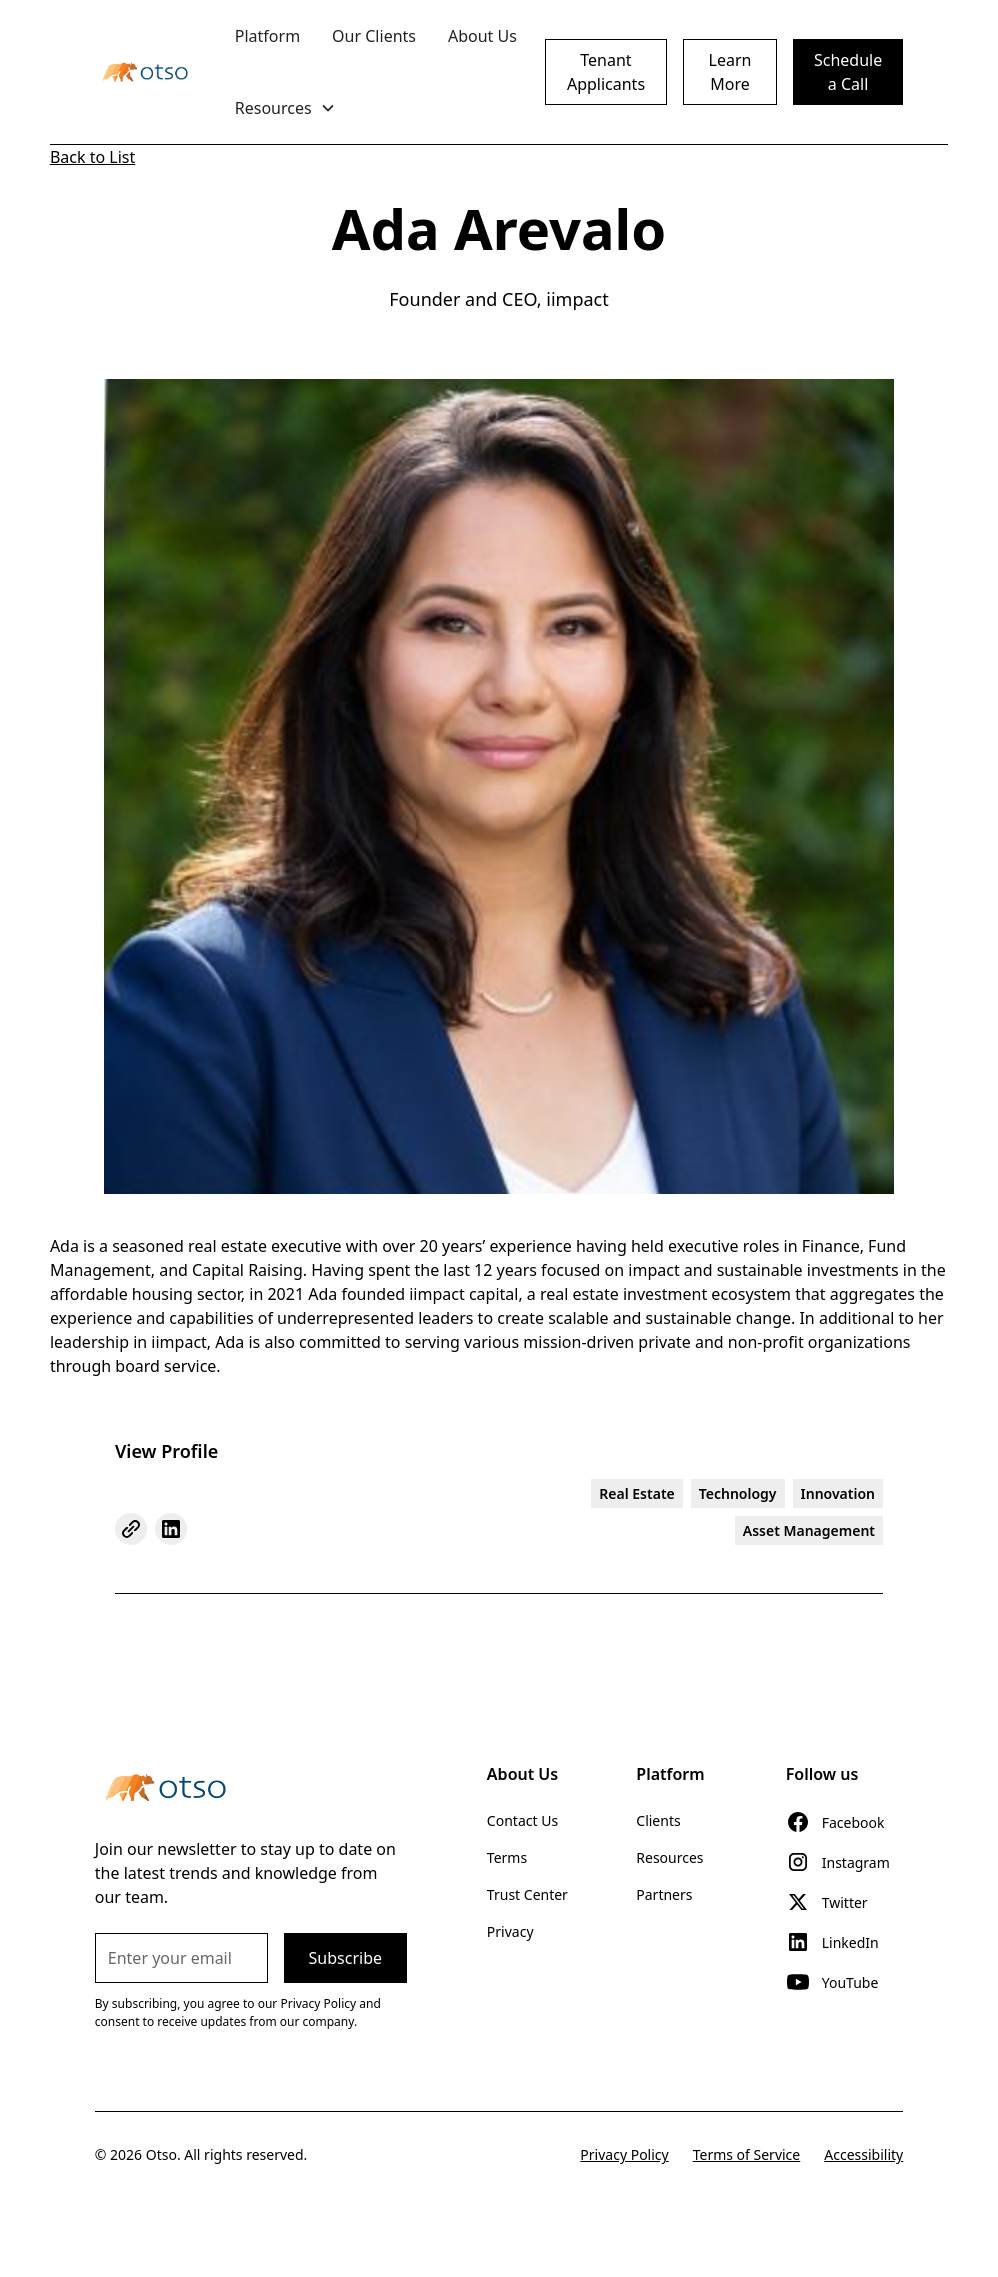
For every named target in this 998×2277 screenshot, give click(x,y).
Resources (669, 1857)
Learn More (730, 72)
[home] (145, 72)
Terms (507, 1857)
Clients (658, 1820)
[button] (285, 108)
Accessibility (863, 2154)
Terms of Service (747, 2154)
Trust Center (527, 1894)
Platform (267, 36)
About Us (482, 36)
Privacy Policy (624, 2154)
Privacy (510, 1931)
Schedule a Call (848, 72)
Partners (664, 1894)
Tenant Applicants (606, 72)
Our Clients (374, 36)
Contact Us (522, 1820)
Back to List (92, 157)
